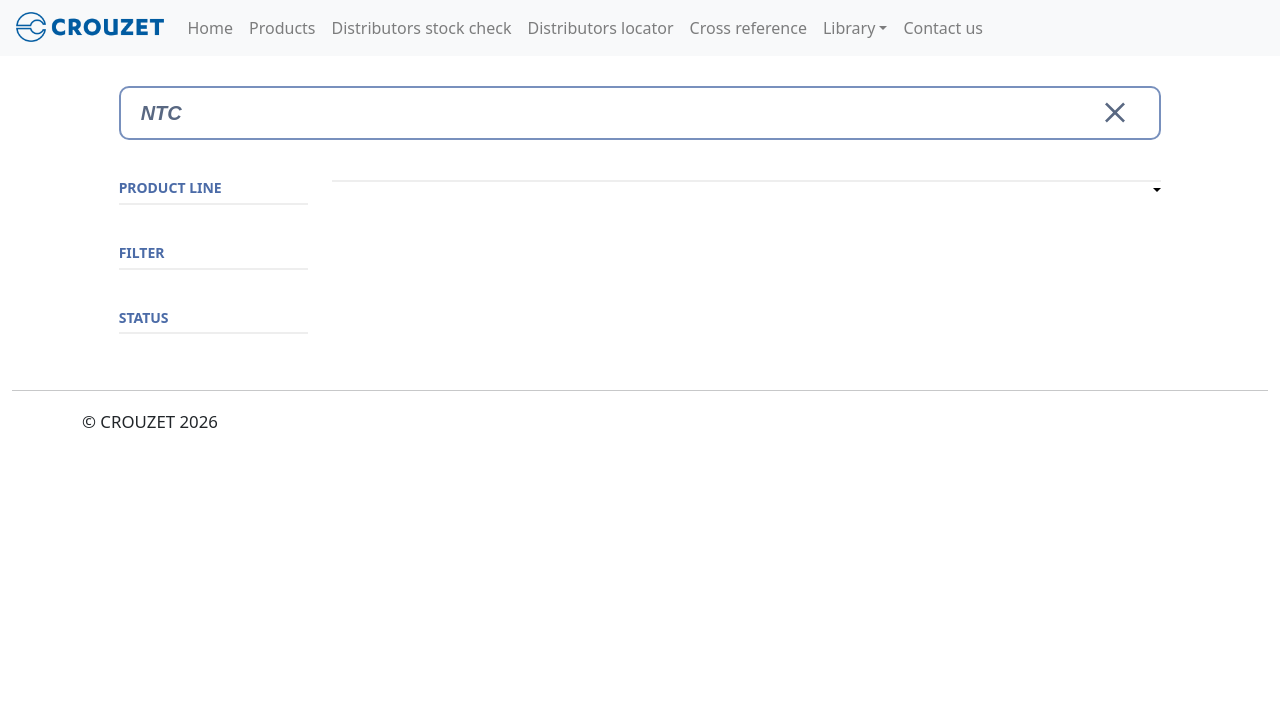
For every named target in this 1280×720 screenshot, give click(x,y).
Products (282, 28)
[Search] (640, 113)
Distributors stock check (422, 28)
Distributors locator (600, 28)
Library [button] (849, 28)
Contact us (943, 28)
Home (211, 28)
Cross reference (748, 28)
